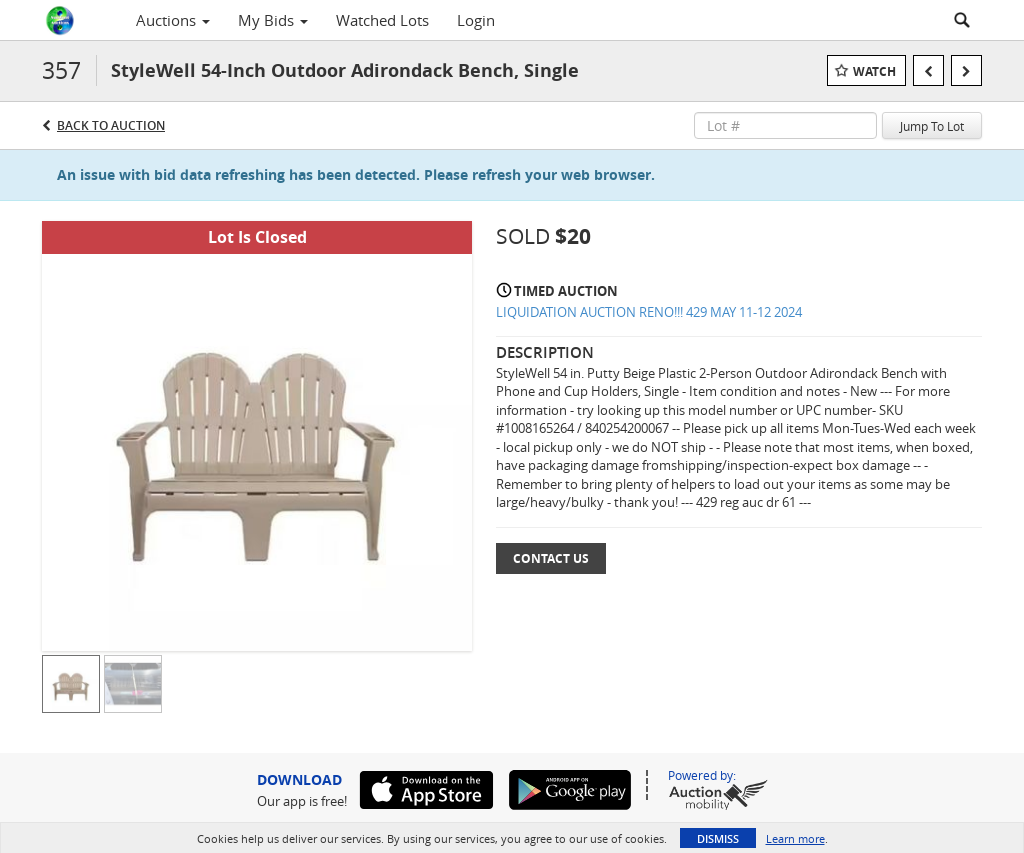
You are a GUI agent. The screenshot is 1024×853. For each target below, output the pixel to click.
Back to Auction (111, 125)
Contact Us (551, 558)
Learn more (795, 838)
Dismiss (718, 838)
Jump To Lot (932, 126)
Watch (874, 71)
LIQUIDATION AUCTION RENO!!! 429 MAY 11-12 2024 (649, 312)
